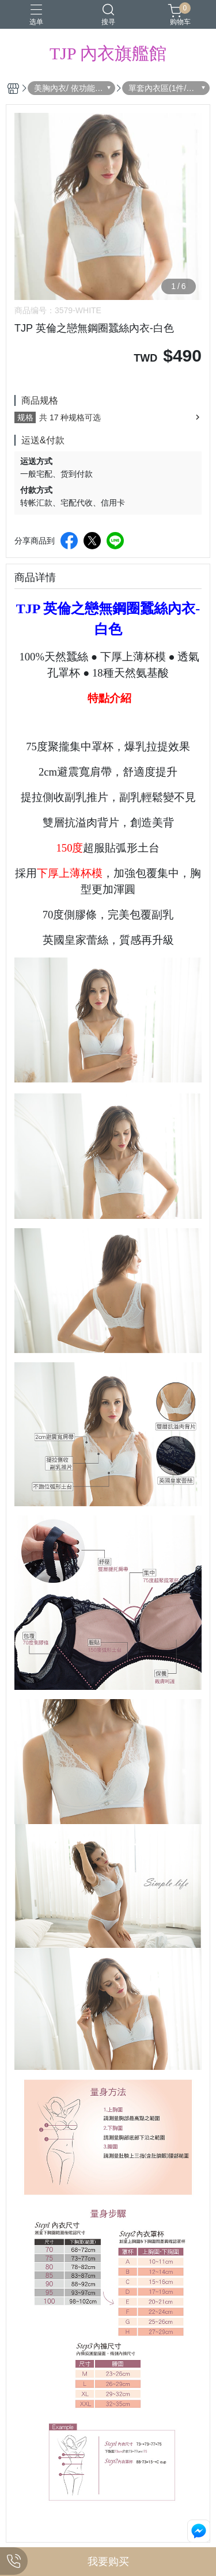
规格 (25, 417)
